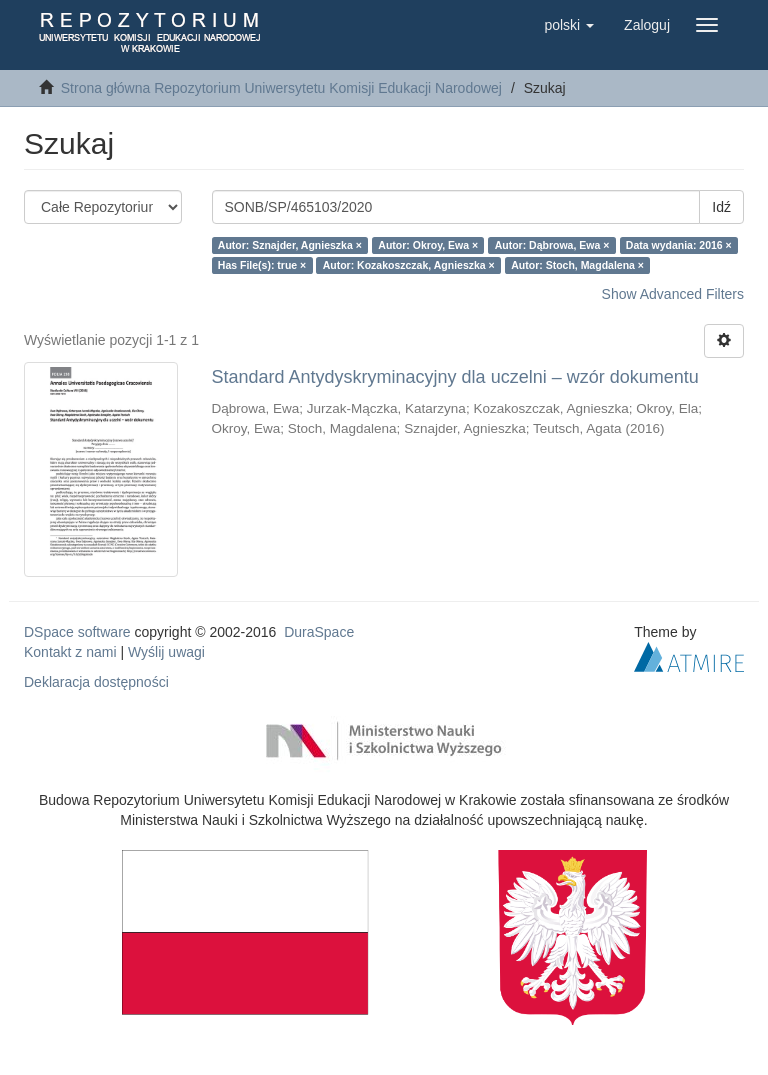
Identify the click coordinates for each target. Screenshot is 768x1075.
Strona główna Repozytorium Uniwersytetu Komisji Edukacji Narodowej (281, 88)
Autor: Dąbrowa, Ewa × (552, 245)
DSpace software (77, 632)
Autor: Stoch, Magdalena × (577, 265)
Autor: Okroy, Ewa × (428, 245)
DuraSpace (319, 632)
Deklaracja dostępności (96, 682)
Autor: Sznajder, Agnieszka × (290, 245)
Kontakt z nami (70, 652)
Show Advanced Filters (673, 294)
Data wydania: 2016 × (679, 245)
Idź (721, 207)
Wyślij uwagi (166, 652)
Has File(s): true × (262, 265)
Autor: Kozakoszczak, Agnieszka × (409, 265)
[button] (569, 25)
